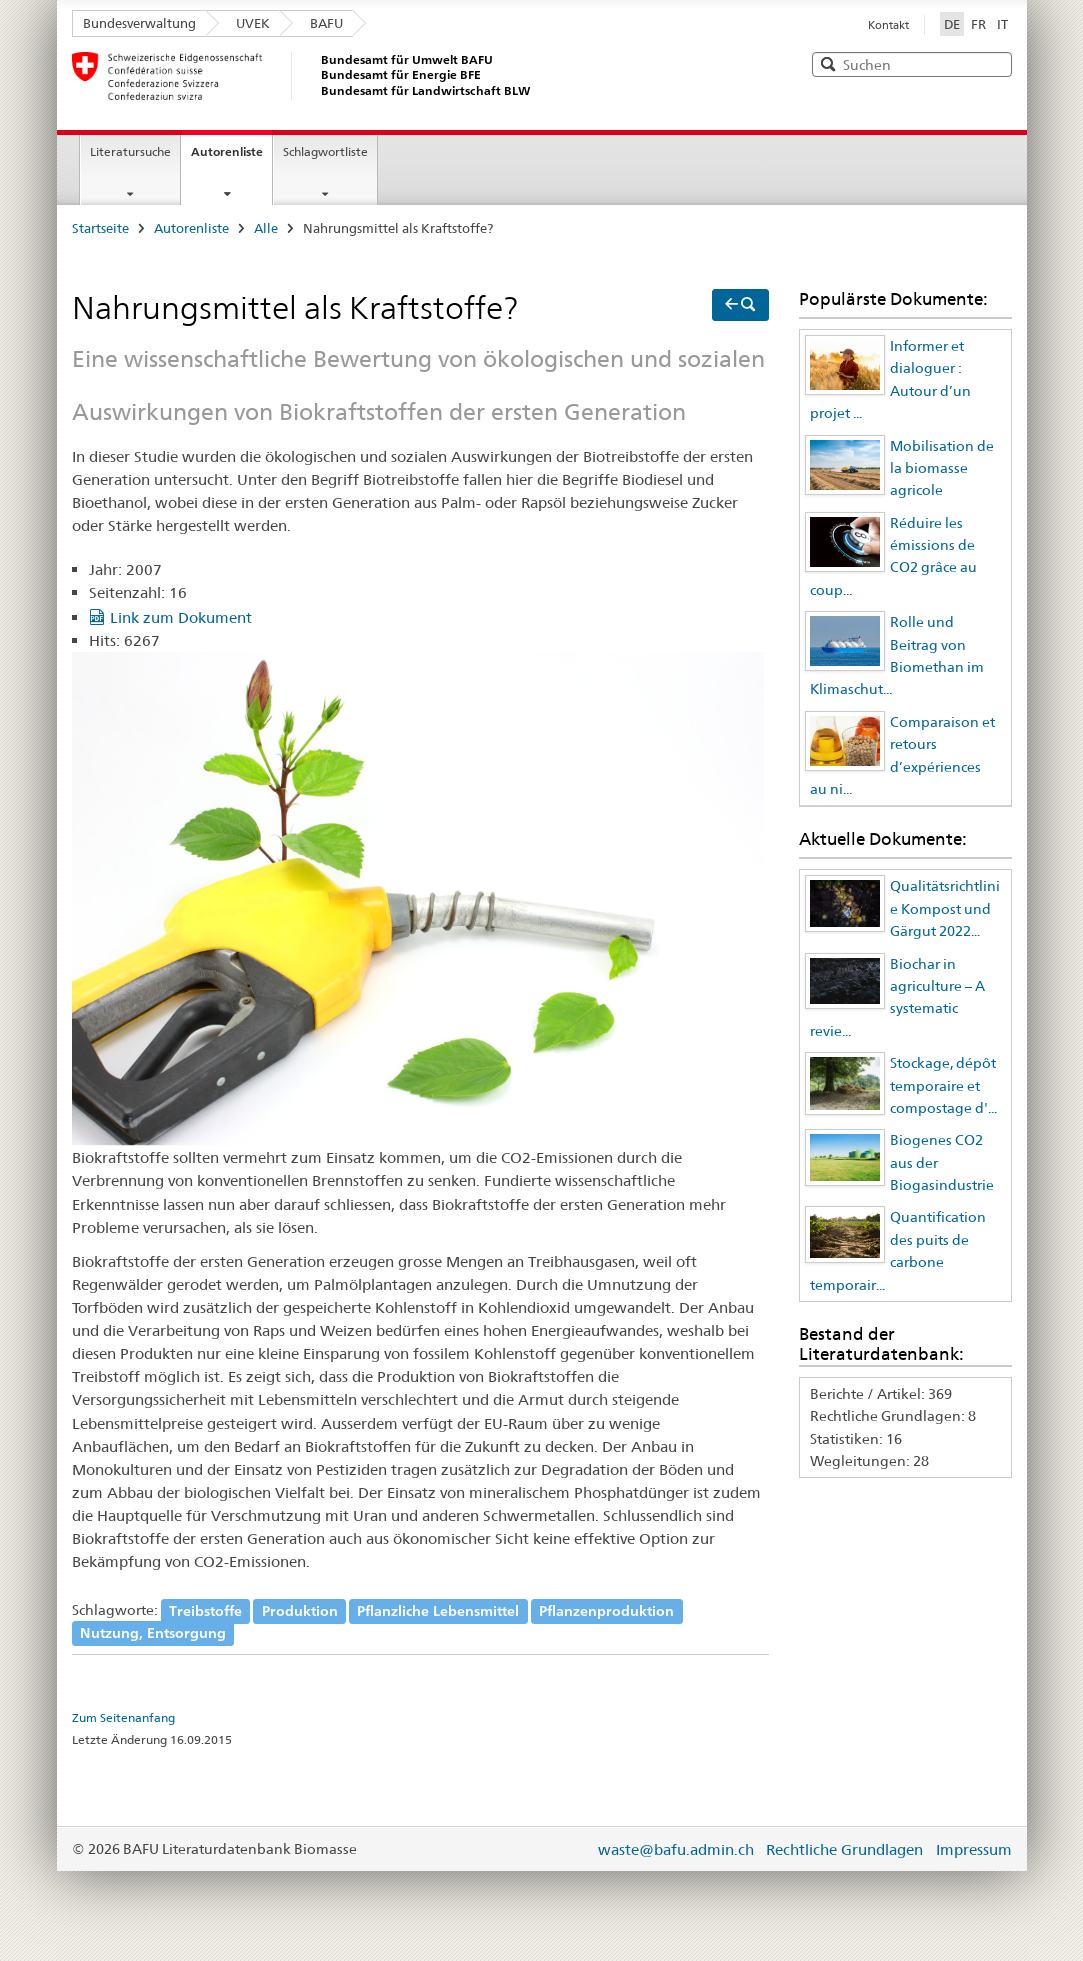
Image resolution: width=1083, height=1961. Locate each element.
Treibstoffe (205, 1610)
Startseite (100, 228)
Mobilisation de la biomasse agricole (942, 468)
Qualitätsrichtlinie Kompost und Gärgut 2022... (945, 908)
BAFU (326, 23)
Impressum (974, 1849)
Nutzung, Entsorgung (153, 1633)
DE (954, 23)
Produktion (300, 1610)
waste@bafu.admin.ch (676, 1849)
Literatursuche (130, 151)
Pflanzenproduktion (606, 1610)
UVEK (253, 23)
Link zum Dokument (181, 617)
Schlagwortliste (325, 151)
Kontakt (888, 25)
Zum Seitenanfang (123, 1718)
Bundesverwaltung (139, 23)
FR (978, 24)
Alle (266, 228)
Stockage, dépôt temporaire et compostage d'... (943, 1085)
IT (1002, 24)
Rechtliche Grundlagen (844, 1849)
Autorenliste (227, 151)
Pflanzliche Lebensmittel (438, 1610)
